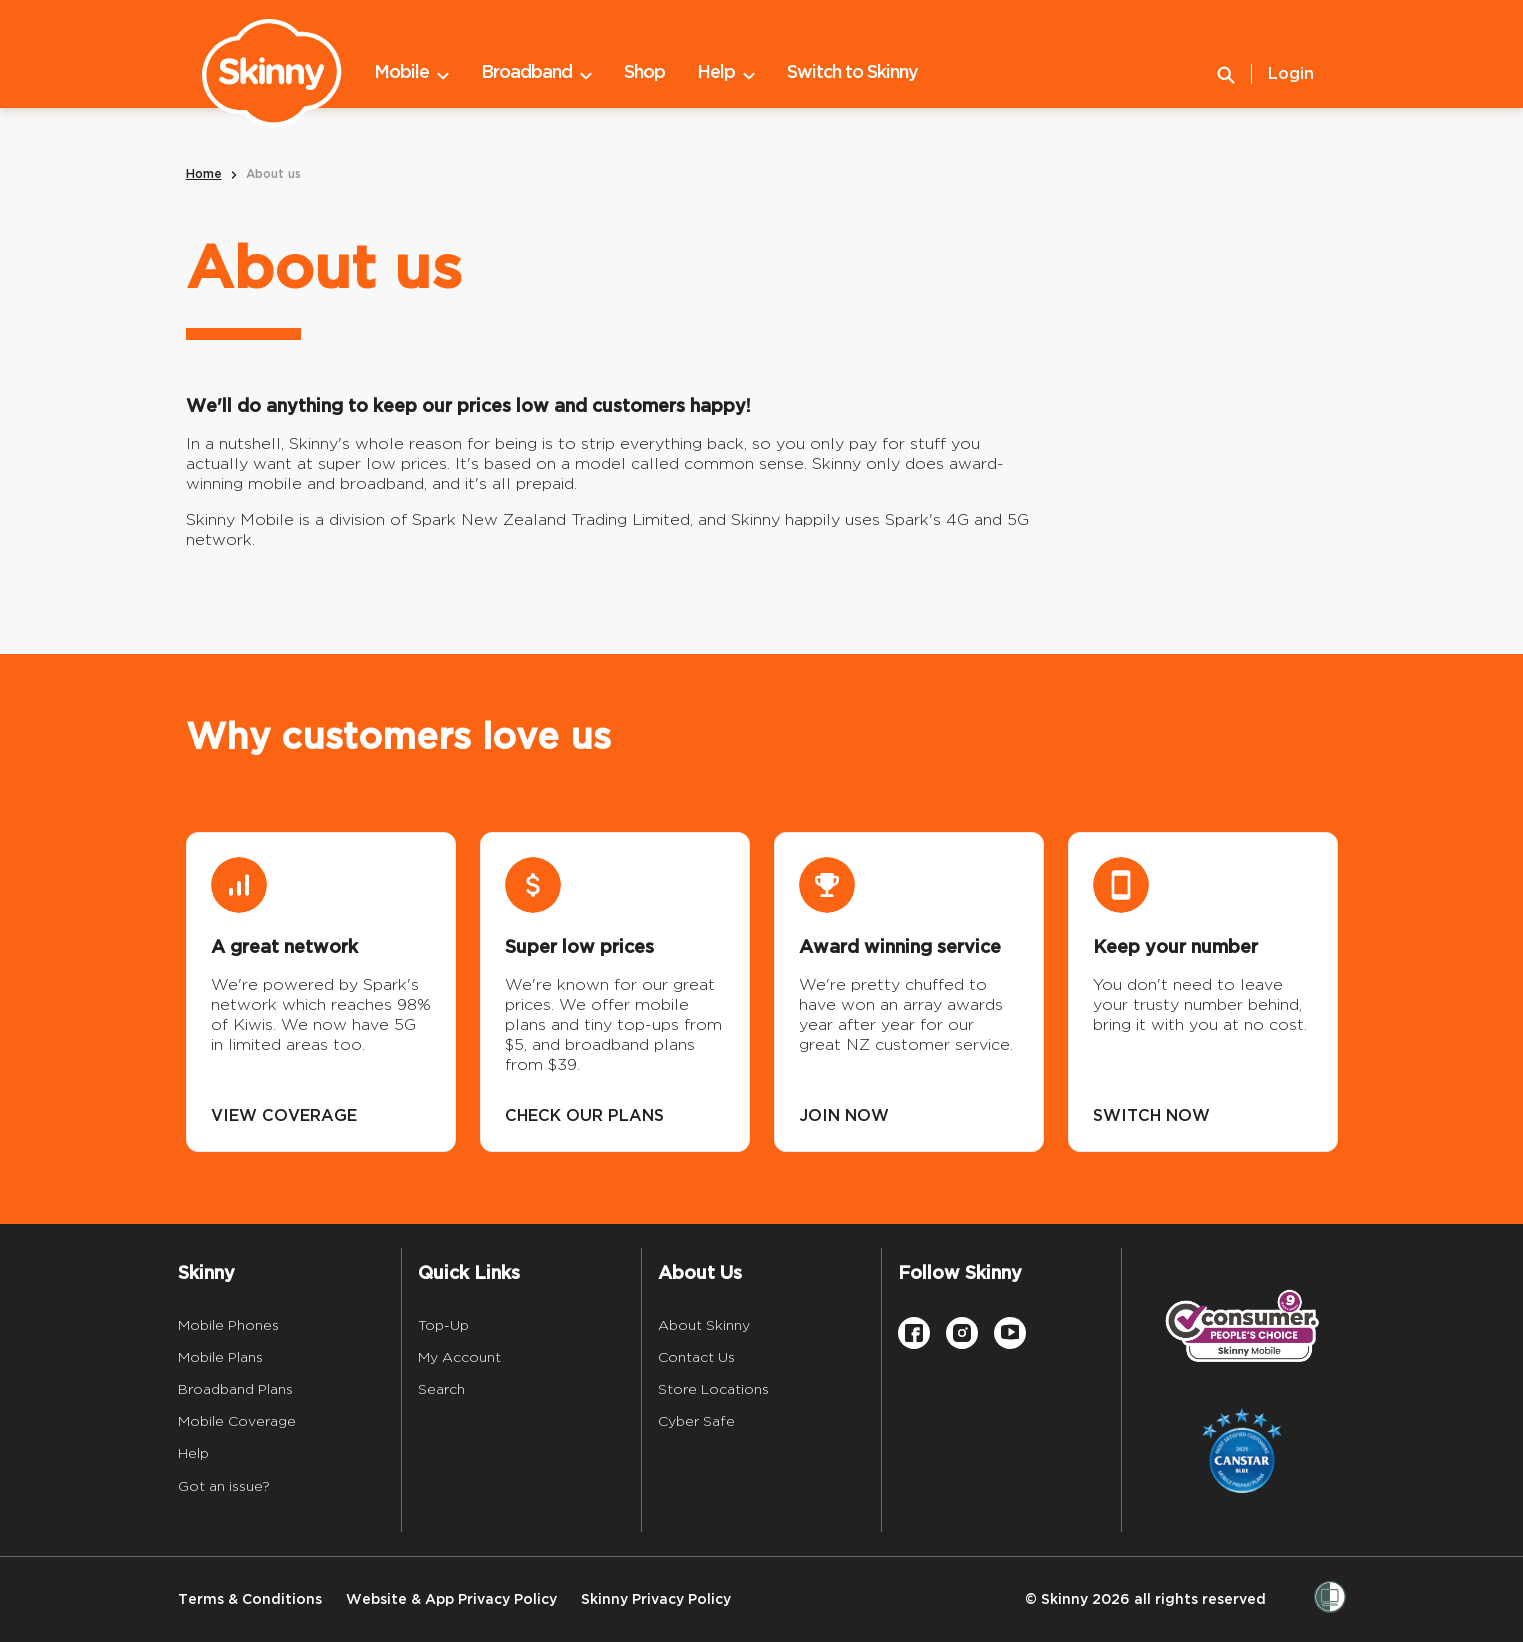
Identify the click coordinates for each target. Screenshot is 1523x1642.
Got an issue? (224, 1486)
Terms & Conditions (250, 1599)
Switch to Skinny (852, 72)
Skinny (206, 1273)
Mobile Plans (220, 1357)
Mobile (411, 73)
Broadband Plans (235, 1389)
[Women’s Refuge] (1330, 1599)
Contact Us (696, 1357)
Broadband (536, 73)
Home (204, 174)
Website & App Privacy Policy (451, 1599)
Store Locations (713, 1389)
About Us (700, 1273)
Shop (644, 72)
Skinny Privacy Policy (656, 1599)
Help (726, 73)
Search (441, 1389)
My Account (459, 1357)
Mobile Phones (228, 1325)
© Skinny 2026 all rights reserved (1145, 1599)
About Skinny (704, 1325)
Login (1291, 74)
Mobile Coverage (237, 1421)
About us (273, 174)
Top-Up (443, 1325)
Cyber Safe (696, 1421)
